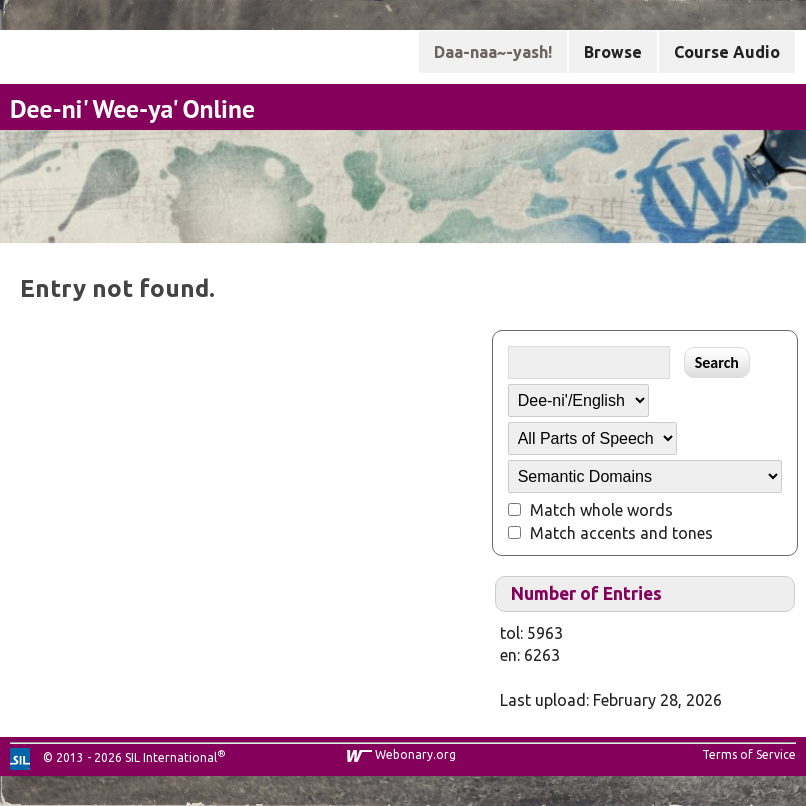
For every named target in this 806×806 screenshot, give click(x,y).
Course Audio (727, 52)
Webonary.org (415, 754)
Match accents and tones (621, 533)
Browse (613, 52)
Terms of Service (749, 754)
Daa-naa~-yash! (493, 52)
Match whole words (601, 510)
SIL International (171, 757)
